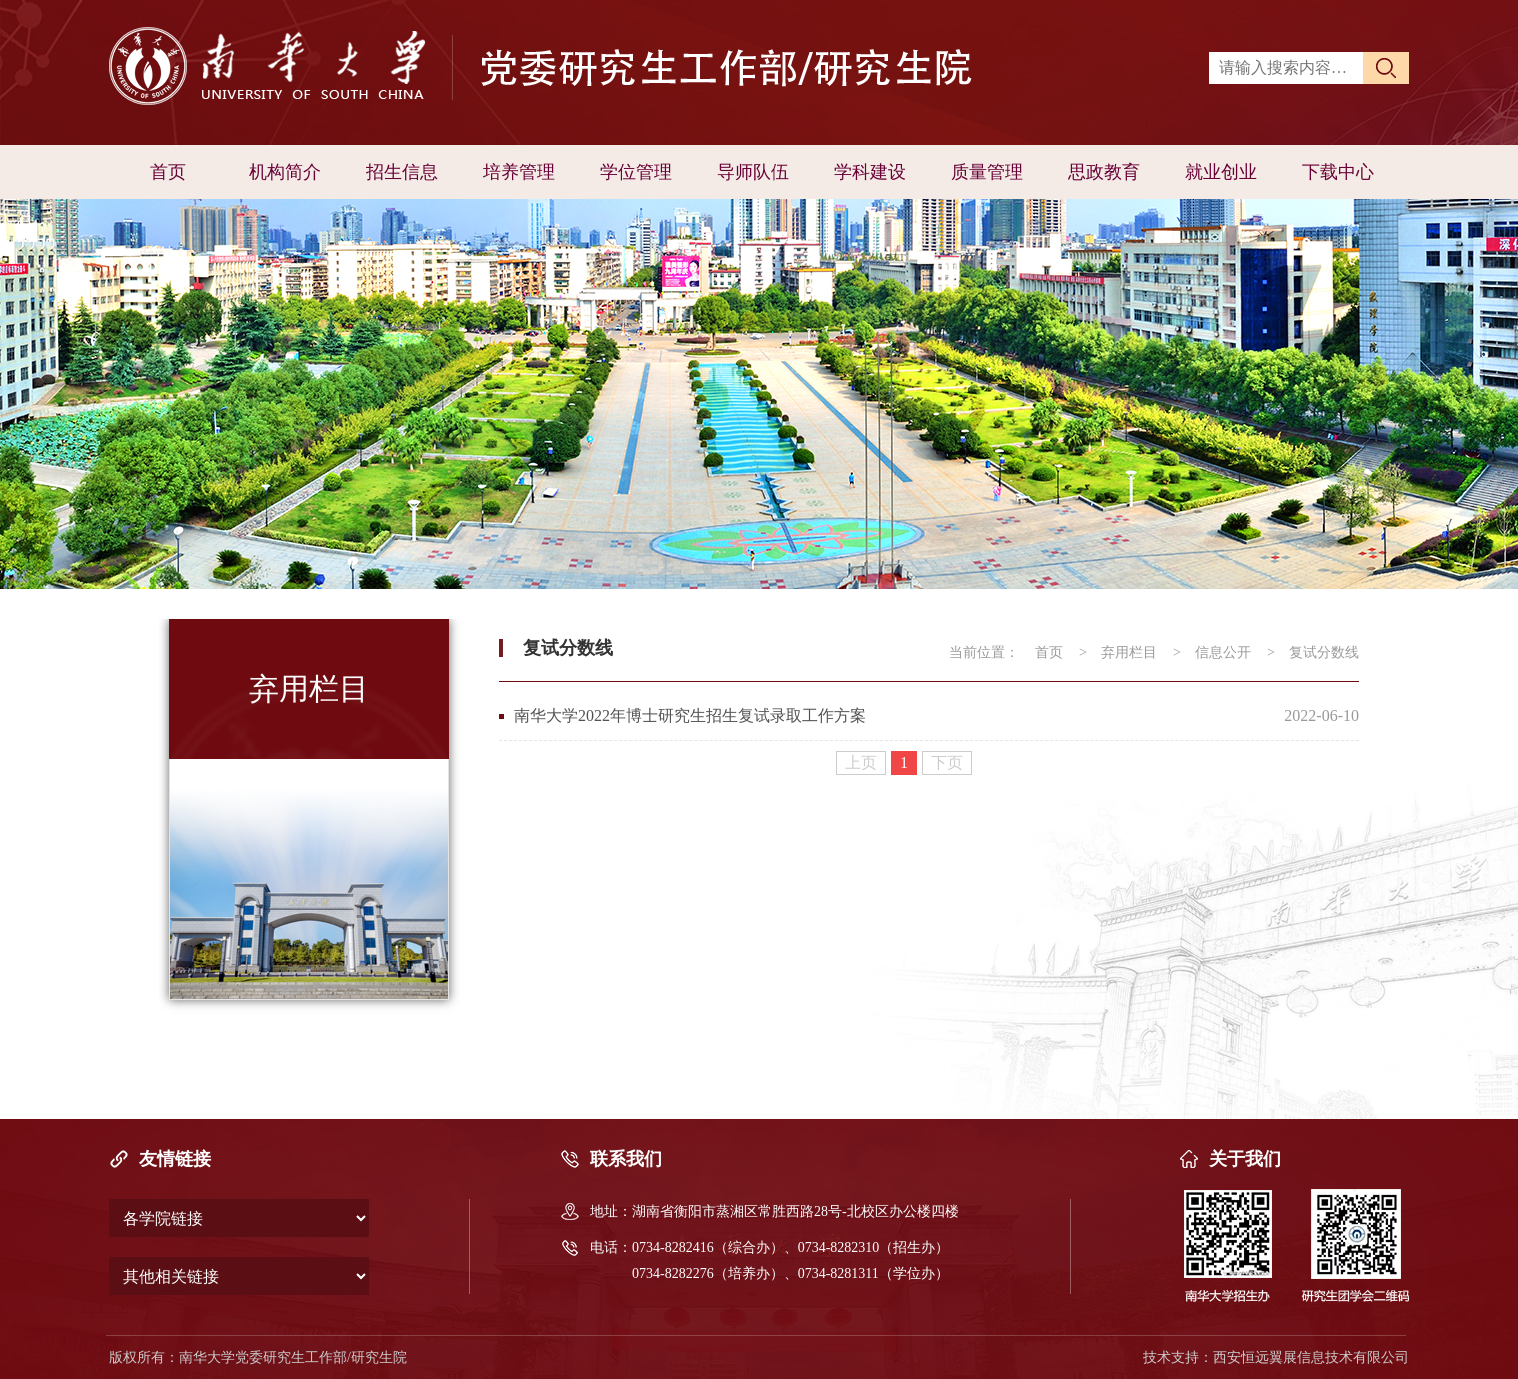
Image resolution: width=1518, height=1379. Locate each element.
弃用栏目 (1129, 652)
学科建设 (870, 172)
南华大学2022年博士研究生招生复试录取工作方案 (690, 715)
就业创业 (1221, 172)
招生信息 (402, 172)
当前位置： (984, 652)
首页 (168, 172)
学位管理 (636, 172)
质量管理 (987, 172)
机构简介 (285, 172)
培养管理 (519, 172)
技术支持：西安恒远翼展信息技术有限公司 (1276, 1357)
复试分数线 (1324, 652)
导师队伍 (753, 172)
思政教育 (1104, 172)
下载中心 (1338, 172)
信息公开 (1223, 652)
